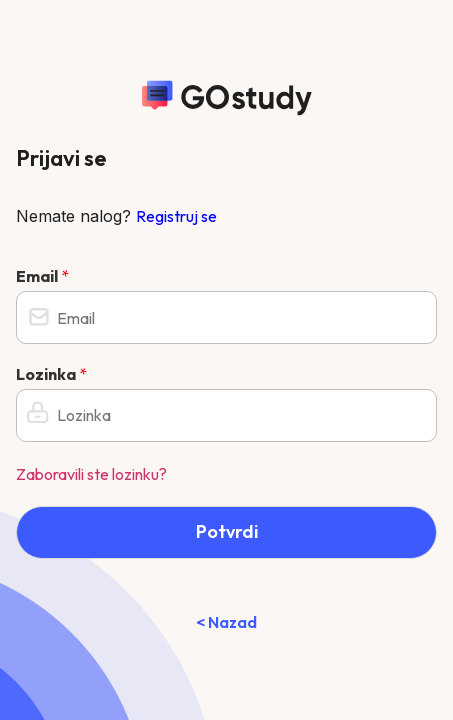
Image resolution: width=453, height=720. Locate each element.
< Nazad (226, 622)
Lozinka (51, 374)
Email (42, 276)
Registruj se (176, 216)
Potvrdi (227, 531)
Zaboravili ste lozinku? (91, 474)
